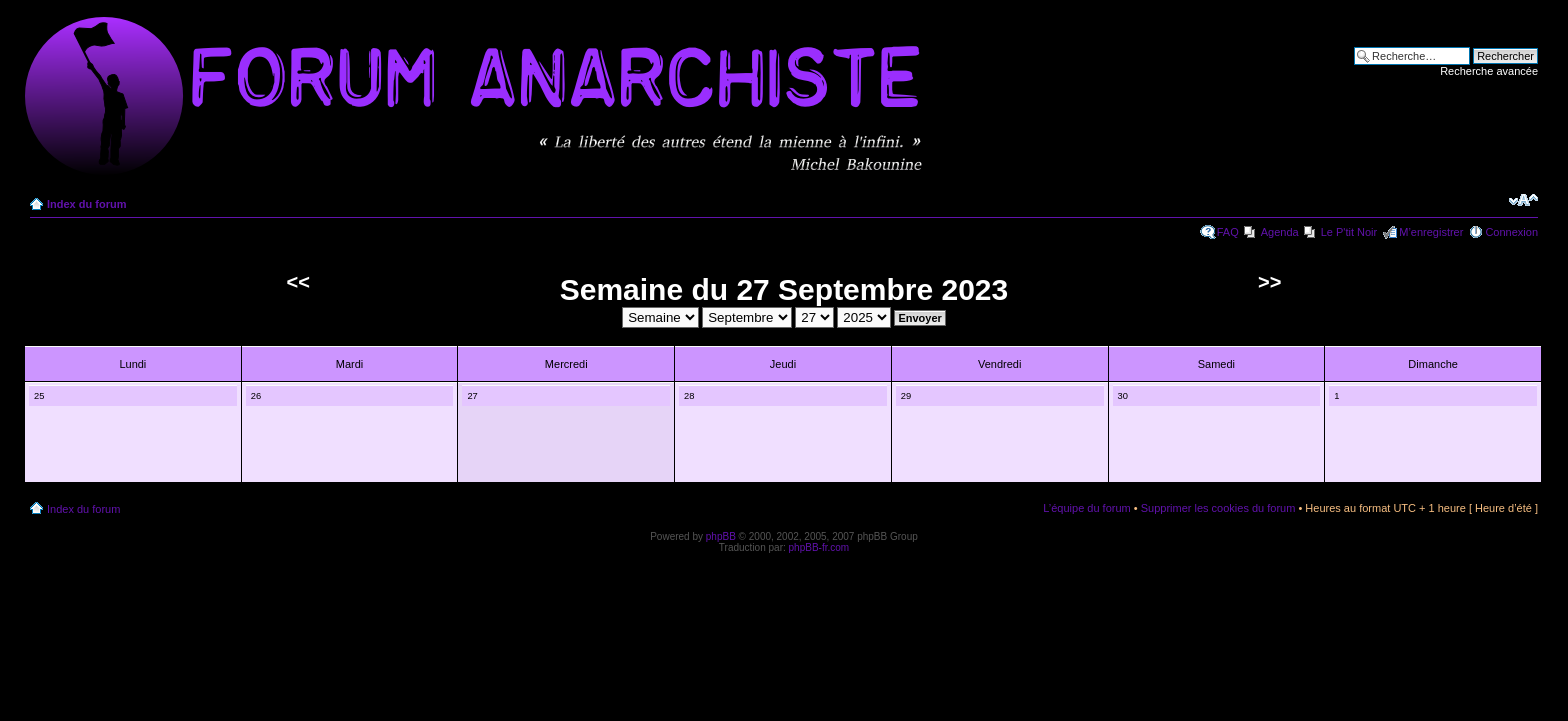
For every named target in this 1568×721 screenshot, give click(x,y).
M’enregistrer (1431, 232)
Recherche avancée (1489, 71)
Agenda (1280, 232)
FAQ (1228, 232)
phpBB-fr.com (819, 547)
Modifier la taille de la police (1523, 200)
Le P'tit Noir (1349, 232)
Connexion (1511, 232)
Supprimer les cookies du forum (1218, 508)
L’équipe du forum (1086, 508)
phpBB (721, 536)
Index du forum (86, 204)
